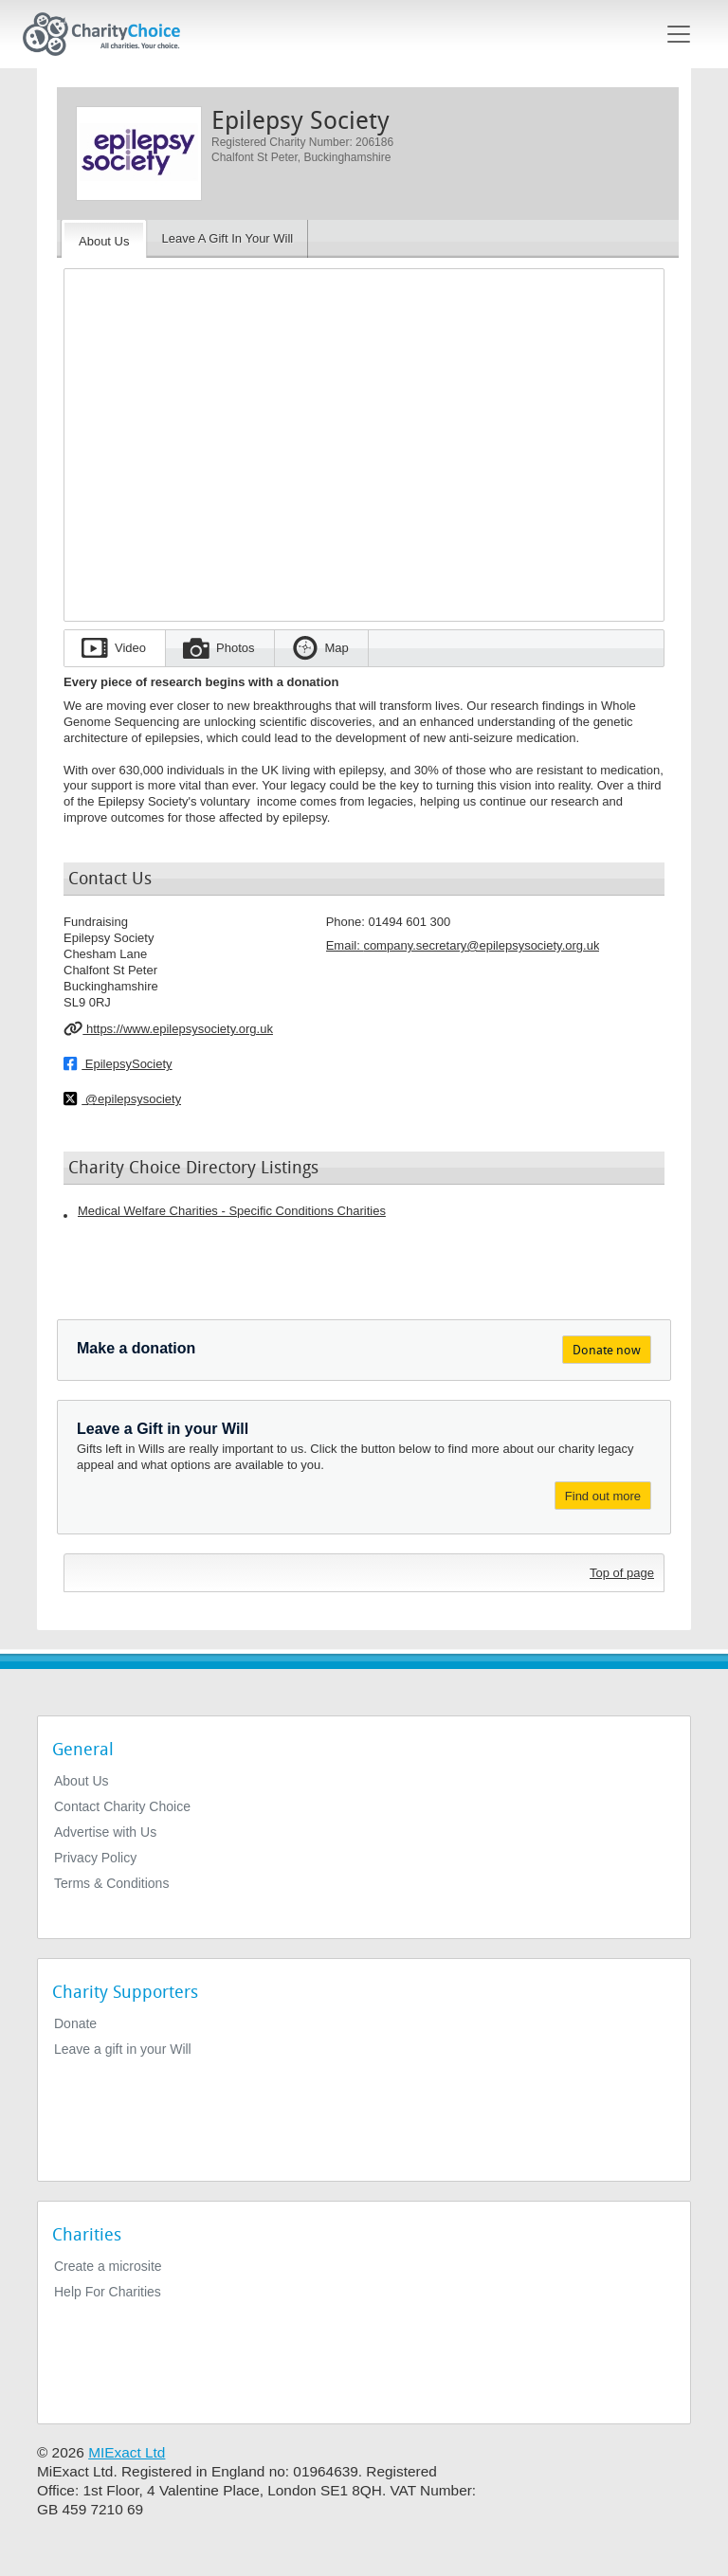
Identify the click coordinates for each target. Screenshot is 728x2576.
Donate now (607, 1350)
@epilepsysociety (122, 1098)
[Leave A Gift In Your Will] (227, 239)
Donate (75, 2023)
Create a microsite (108, 2266)
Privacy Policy (95, 1857)
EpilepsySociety (118, 1063)
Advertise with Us (105, 1832)
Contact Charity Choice (122, 1806)
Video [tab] (130, 648)
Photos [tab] (235, 648)
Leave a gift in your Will (122, 2049)
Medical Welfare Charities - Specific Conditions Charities (232, 1211)
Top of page (622, 1573)
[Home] (109, 34)
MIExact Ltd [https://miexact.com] (126, 2452)
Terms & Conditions (111, 1883)
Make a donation (136, 1348)
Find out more (603, 1496)
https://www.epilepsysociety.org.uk (168, 1028)
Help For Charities (107, 2291)
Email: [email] (463, 945)
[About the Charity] (104, 239)
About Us (81, 1780)
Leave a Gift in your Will (162, 1429)
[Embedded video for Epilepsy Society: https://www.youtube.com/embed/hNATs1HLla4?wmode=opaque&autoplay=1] (364, 439)
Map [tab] (337, 648)
